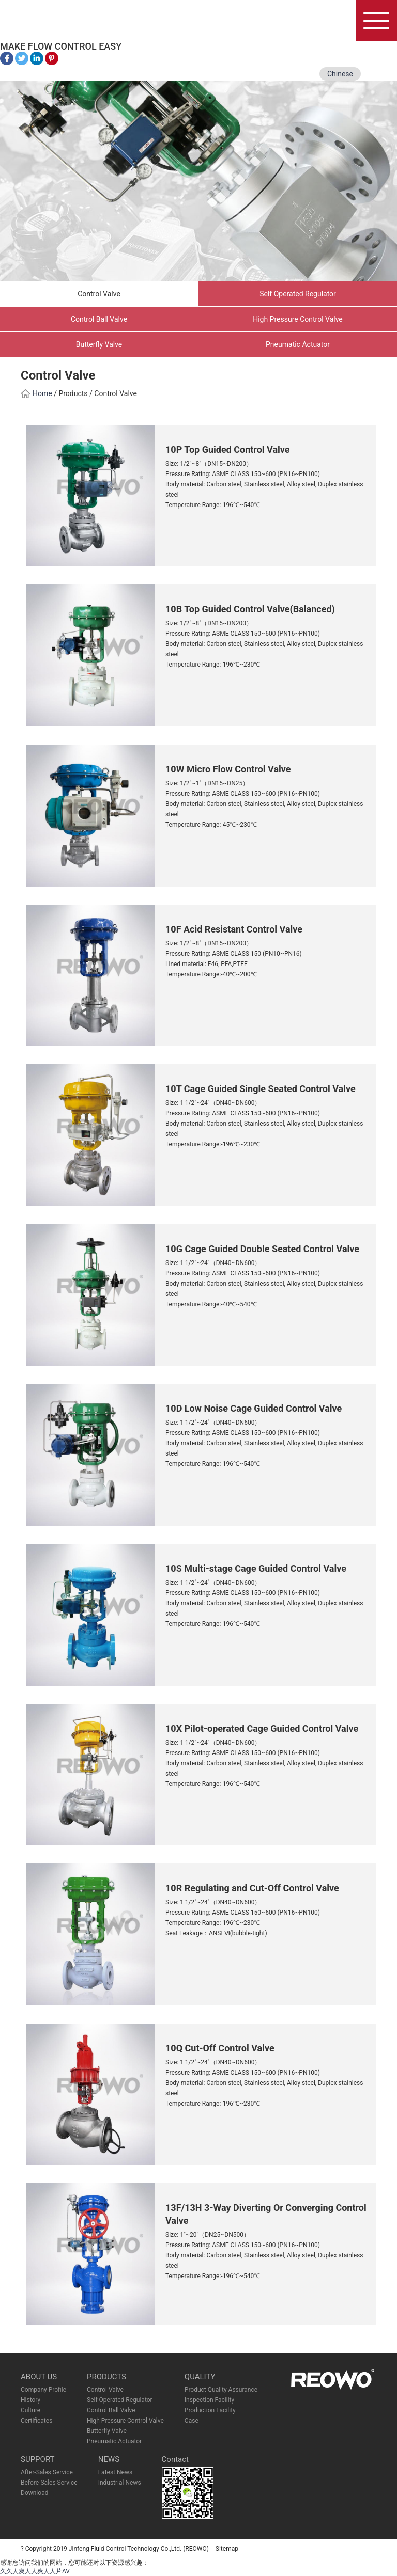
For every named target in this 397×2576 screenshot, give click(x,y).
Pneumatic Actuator (298, 344)
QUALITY (200, 2376)
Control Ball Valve (99, 319)
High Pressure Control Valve (298, 319)
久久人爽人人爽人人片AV (35, 2571)
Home (36, 393)
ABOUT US (39, 2376)
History (30, 2400)
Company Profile (43, 2389)
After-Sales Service (47, 2472)
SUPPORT (38, 2459)
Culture (30, 2410)
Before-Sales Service (49, 2482)
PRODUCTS (106, 2376)
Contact (175, 2459)
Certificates (36, 2420)
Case (191, 2420)
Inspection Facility (209, 2400)
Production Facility (210, 2410)
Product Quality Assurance (221, 2389)
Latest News (115, 2472)
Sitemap (227, 2548)
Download (34, 2492)
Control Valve (99, 294)
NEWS (108, 2459)
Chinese (340, 74)
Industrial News (119, 2482)
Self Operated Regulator (297, 294)
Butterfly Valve (99, 344)
